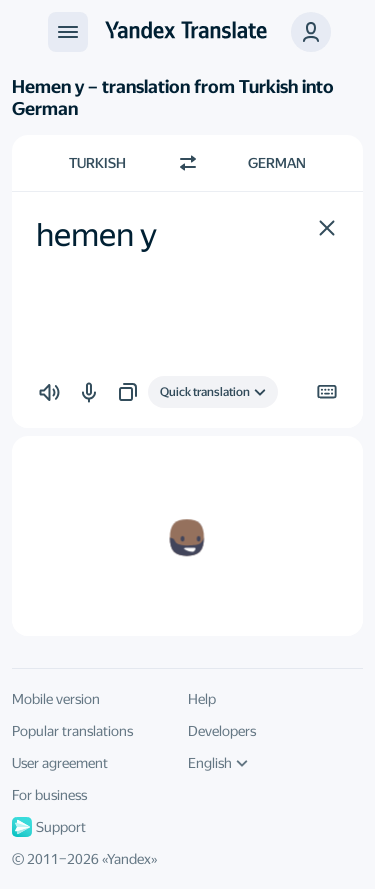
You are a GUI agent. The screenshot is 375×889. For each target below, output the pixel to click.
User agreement (60, 763)
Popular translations (72, 731)
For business (49, 795)
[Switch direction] (188, 163)
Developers (222, 731)
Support (49, 827)
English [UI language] (218, 763)
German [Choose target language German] (277, 163)
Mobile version (56, 699)
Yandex (129, 859)
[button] (327, 228)
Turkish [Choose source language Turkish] (97, 163)
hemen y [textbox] (96, 235)
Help (202, 699)
